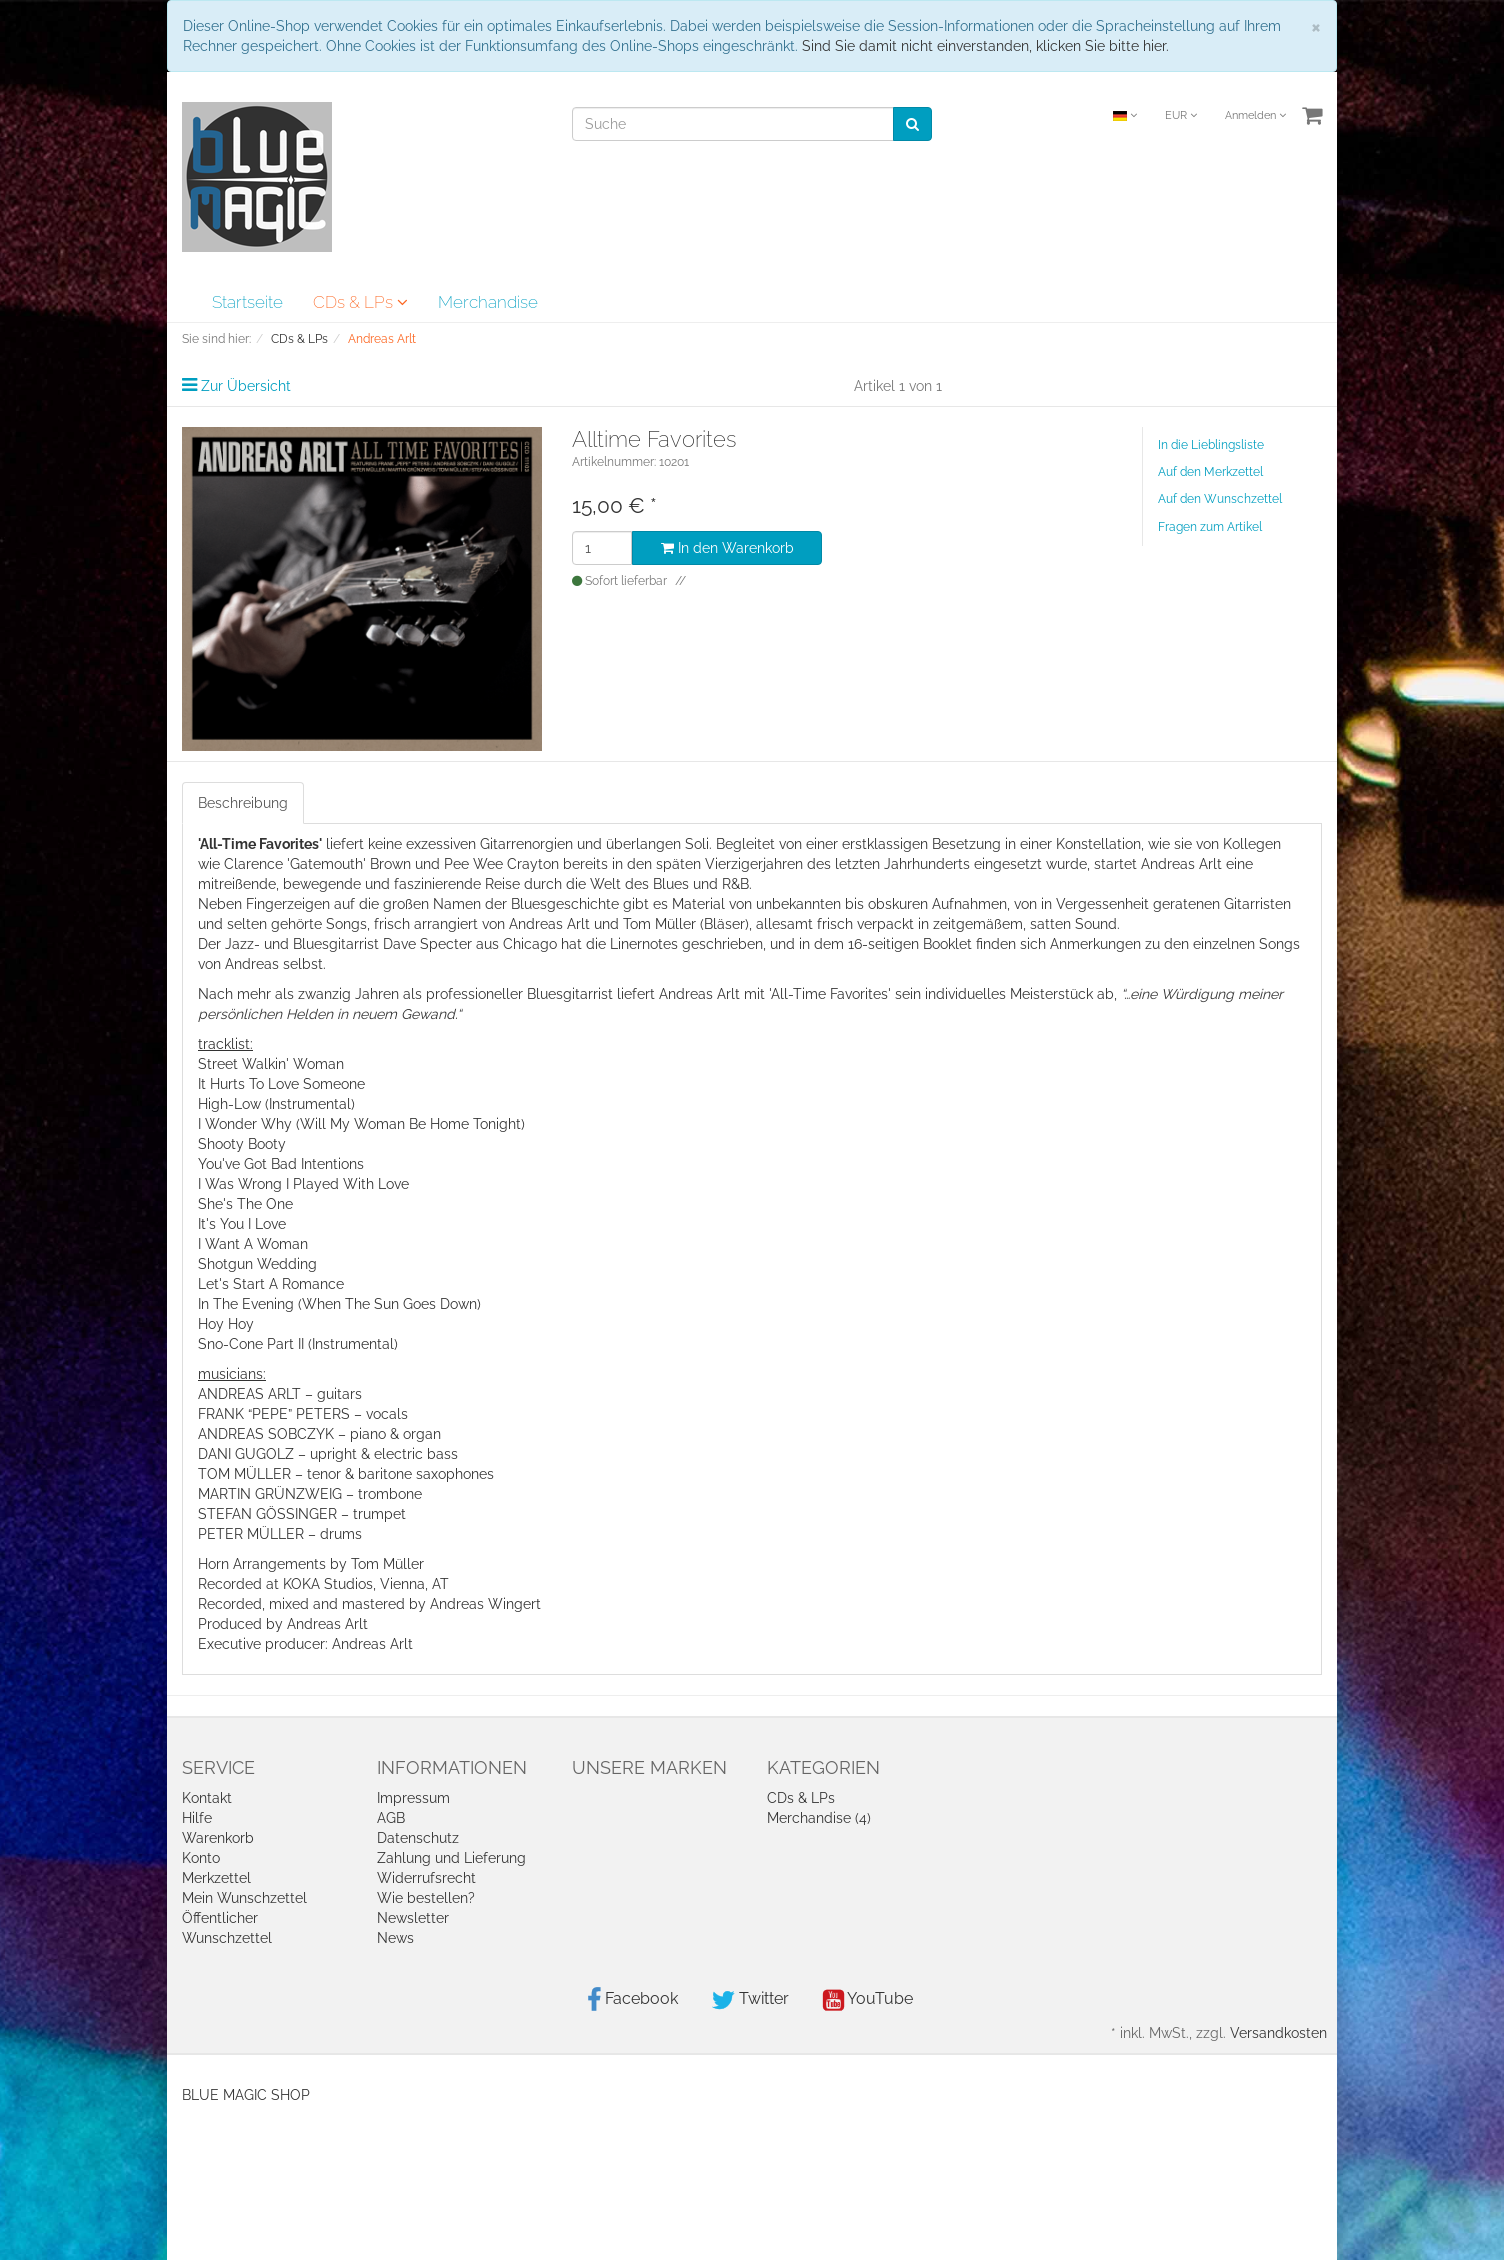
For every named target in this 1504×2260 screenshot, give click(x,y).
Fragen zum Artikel (1210, 527)
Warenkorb (218, 1838)
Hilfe (197, 1818)
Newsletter (413, 1918)
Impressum (413, 1798)
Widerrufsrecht (426, 1878)
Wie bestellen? (426, 1898)
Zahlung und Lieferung (451, 1858)
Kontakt (207, 1798)
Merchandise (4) (819, 1818)
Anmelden (1255, 115)
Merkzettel (216, 1878)
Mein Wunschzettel (244, 1898)
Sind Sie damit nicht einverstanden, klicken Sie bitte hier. (985, 46)
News (395, 1938)
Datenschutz (418, 1838)
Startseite (247, 302)
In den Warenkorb (727, 548)
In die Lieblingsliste (1211, 445)
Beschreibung (243, 803)
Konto (201, 1858)
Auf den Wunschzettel (1220, 499)
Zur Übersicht (246, 386)
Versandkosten (1278, 2033)
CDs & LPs (360, 302)
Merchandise (488, 302)
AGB (391, 1818)
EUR (1181, 115)
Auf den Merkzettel (1210, 472)
